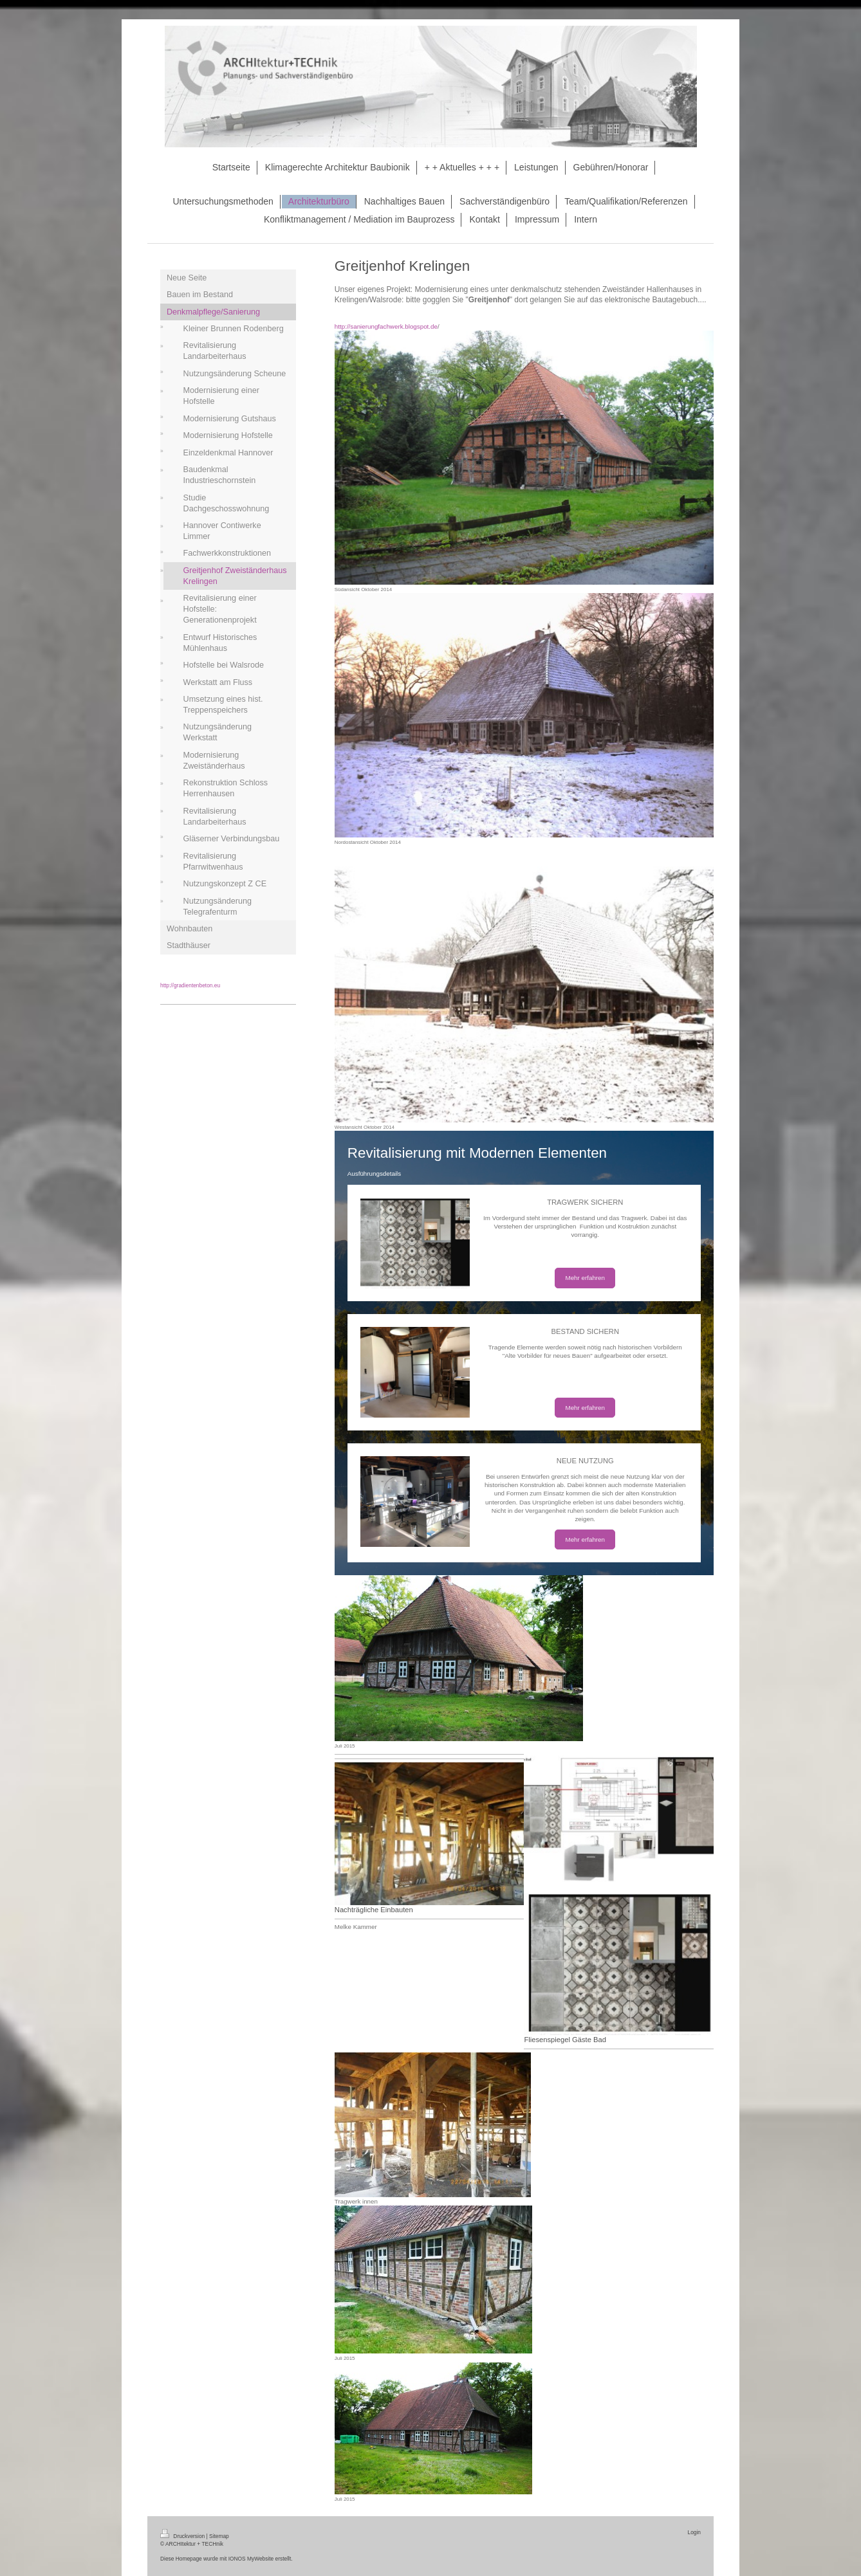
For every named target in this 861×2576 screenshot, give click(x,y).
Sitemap (219, 2536)
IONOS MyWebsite (251, 2558)
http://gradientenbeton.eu (190, 985)
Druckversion (183, 2536)
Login (694, 2532)
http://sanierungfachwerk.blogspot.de (386, 326)
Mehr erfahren (585, 1277)
